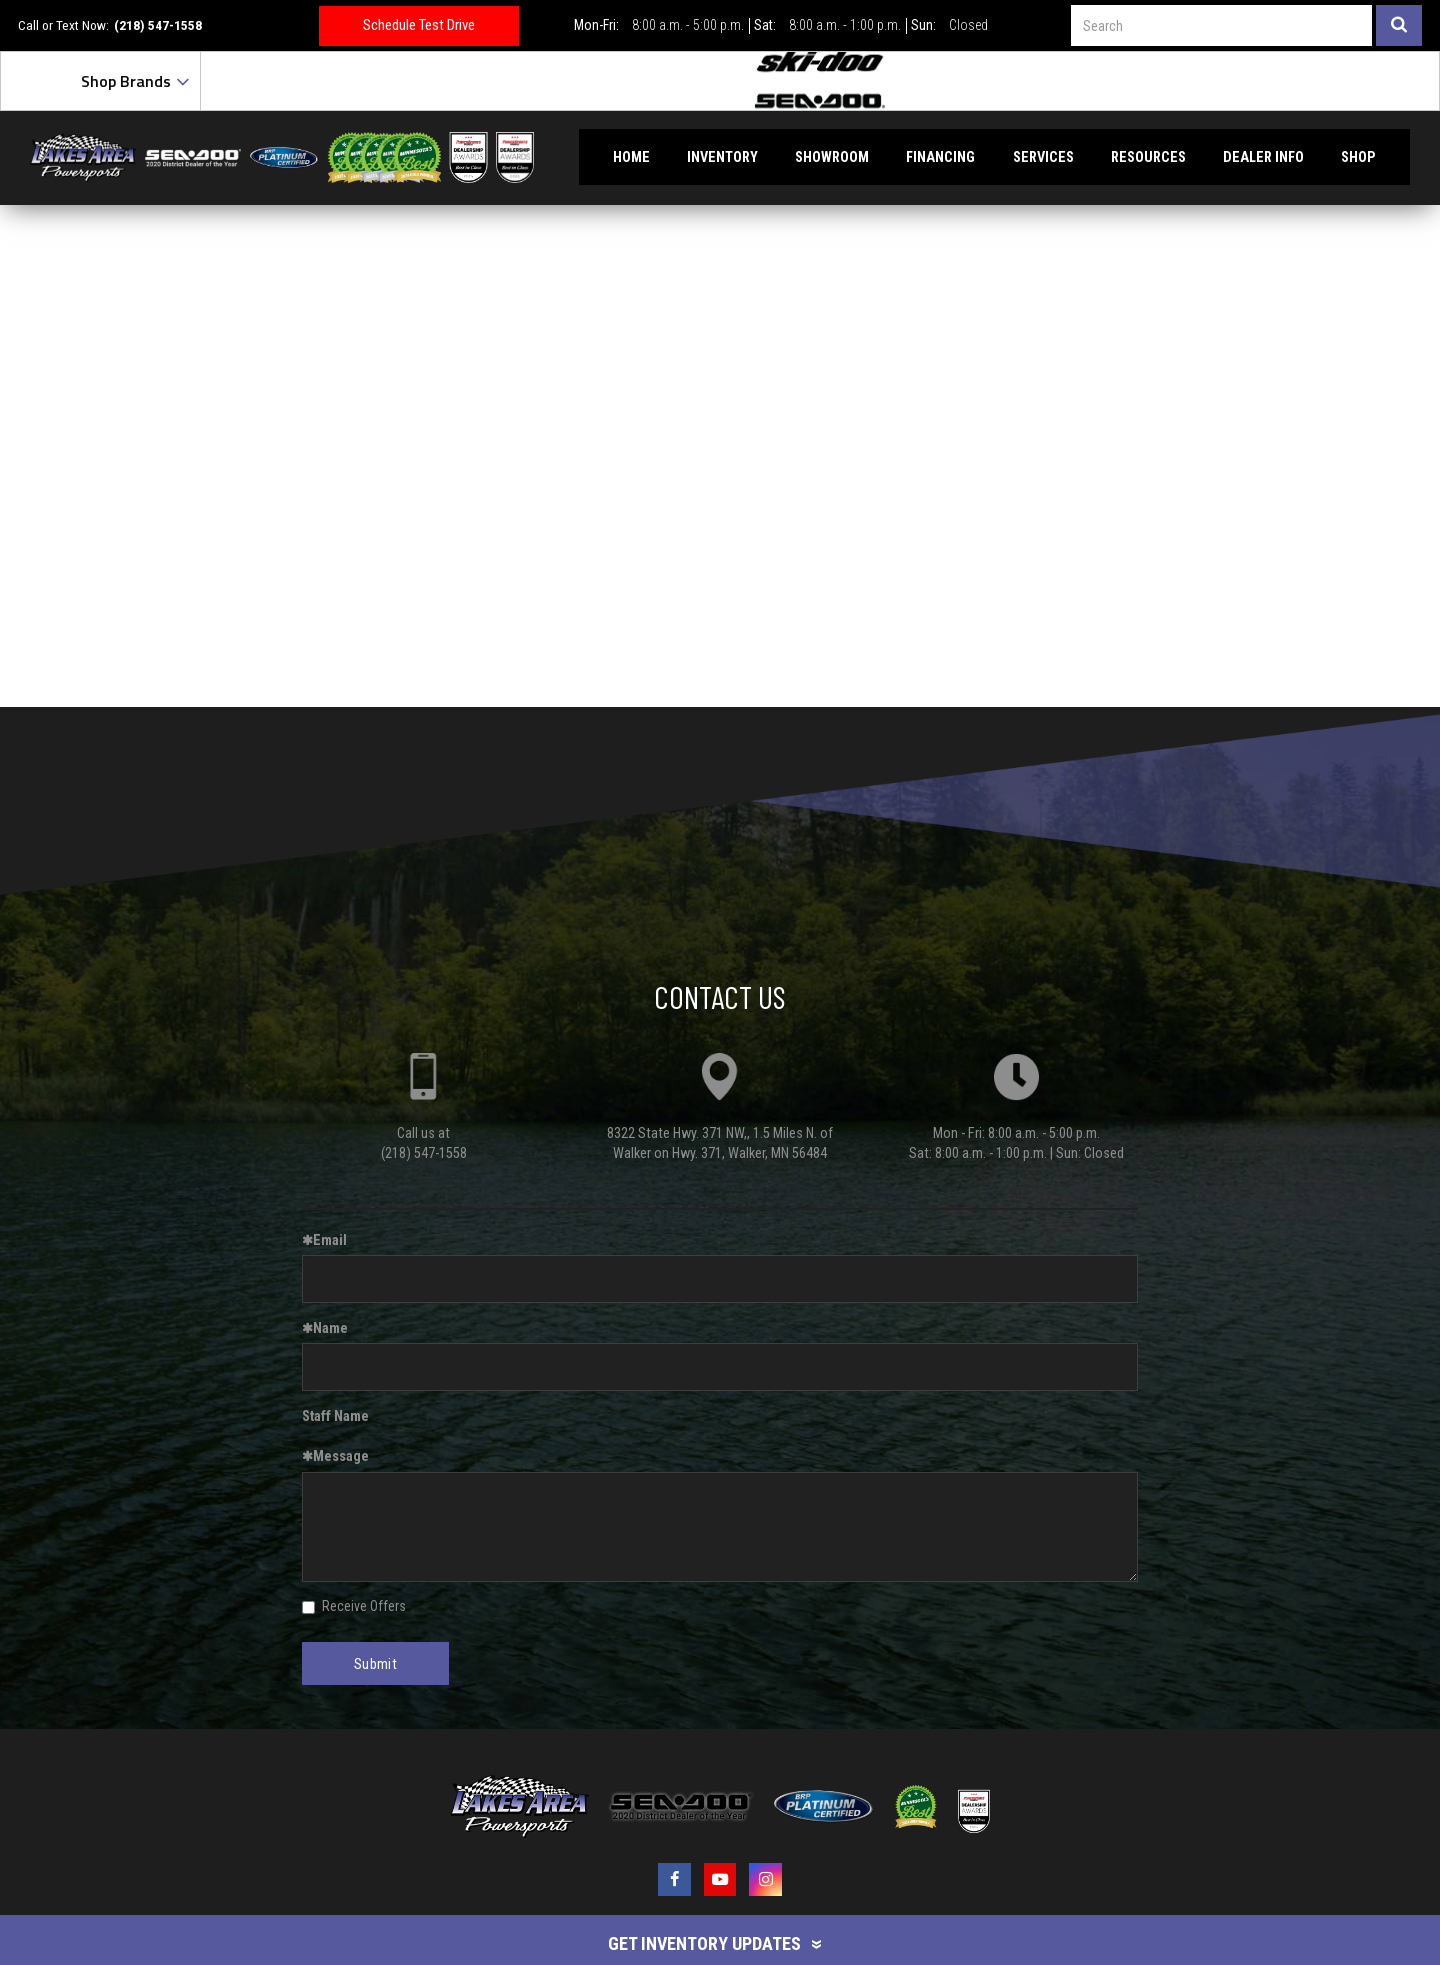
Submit (375, 1664)
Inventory (722, 157)
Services (1043, 157)
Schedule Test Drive (419, 25)
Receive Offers (354, 1606)
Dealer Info (1263, 157)
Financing (940, 157)
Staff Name (335, 1416)
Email (324, 1240)
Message (335, 1456)
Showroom (832, 157)
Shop (1358, 157)
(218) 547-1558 (158, 25)
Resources (1148, 157)
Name (325, 1328)
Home (631, 157)
